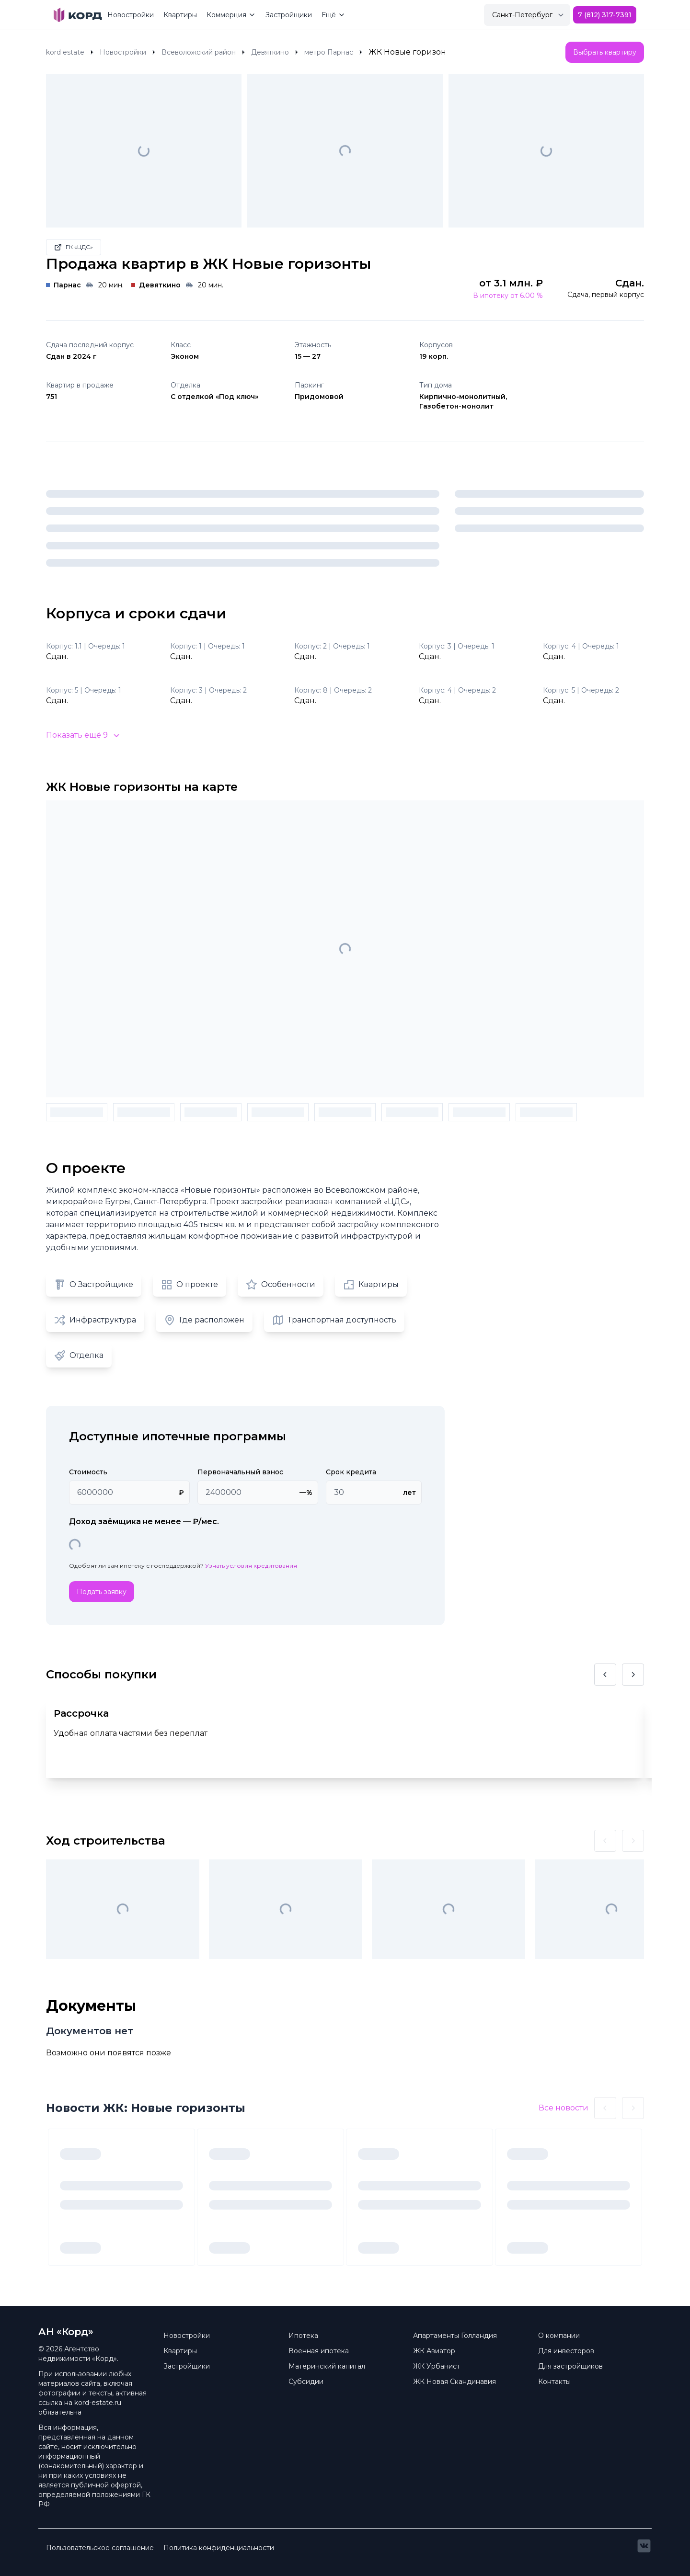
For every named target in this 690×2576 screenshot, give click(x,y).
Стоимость (88, 1472)
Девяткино (270, 52)
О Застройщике (93, 1284)
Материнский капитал (326, 2366)
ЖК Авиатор (434, 2351)
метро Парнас (328, 52)
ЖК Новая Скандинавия (454, 2381)
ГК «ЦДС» (73, 247)
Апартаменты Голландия (455, 2335)
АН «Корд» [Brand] (65, 2331)
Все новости (563, 2107)
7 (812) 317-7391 (605, 15)
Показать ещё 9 (82, 735)
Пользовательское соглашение (100, 2547)
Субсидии (305, 2381)
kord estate (65, 52)
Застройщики (288, 15)
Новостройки (130, 15)
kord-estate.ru (97, 2402)
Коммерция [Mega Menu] (231, 15)
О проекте (189, 1284)
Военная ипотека (318, 2351)
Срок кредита (351, 1472)
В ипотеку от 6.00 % (508, 295)
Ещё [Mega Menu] (333, 15)
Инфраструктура (95, 1320)
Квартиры (180, 15)
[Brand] (78, 15)
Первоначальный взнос (240, 1472)
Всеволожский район (198, 52)
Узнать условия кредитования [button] (251, 1565)
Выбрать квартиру (604, 52)
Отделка (79, 1355)
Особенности (280, 1284)
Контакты (554, 2381)
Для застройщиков (570, 2366)
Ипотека (303, 2335)
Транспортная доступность (334, 1320)
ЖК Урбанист (436, 2366)
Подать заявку (101, 1591)
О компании (559, 2335)
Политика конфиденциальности (218, 2547)
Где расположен (204, 1320)
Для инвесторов (566, 2351)
